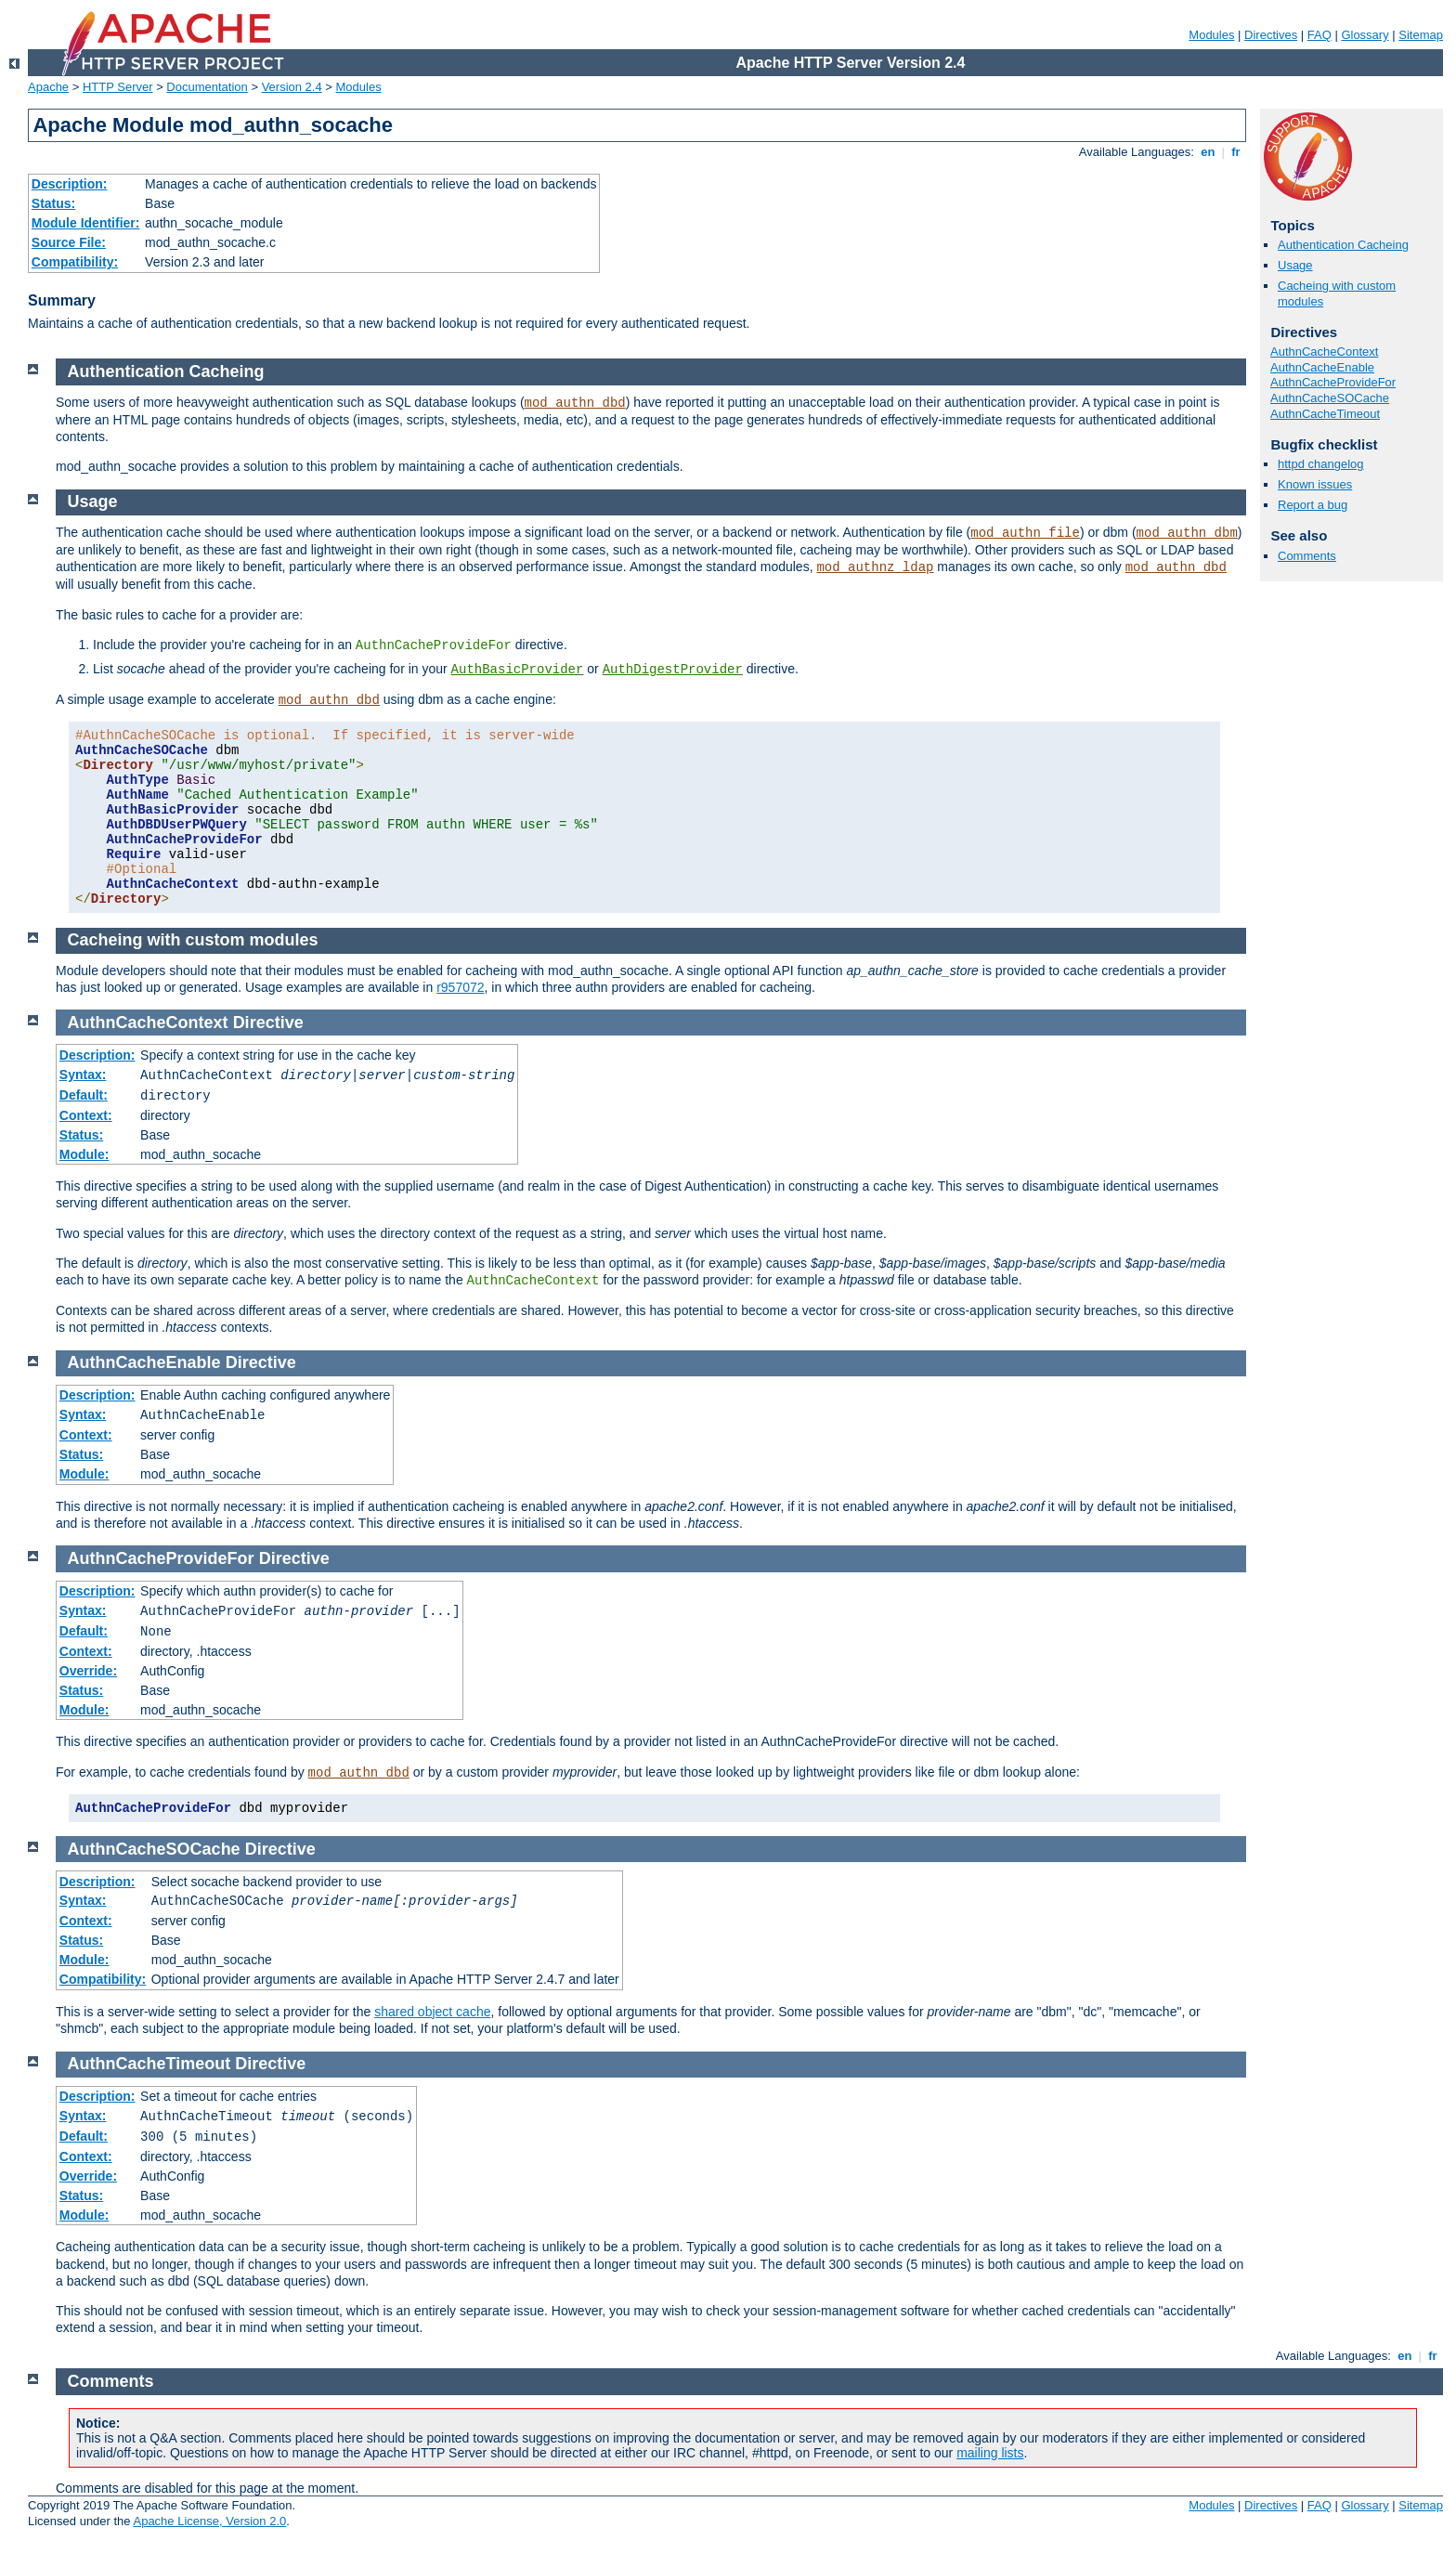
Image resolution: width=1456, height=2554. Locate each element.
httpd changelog (1321, 464)
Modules (1211, 35)
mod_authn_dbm (1187, 533)
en (1208, 152)
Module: (84, 1154)
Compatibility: (75, 261)
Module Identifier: (86, 222)
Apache (48, 87)
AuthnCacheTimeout (1325, 414)
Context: (85, 1115)
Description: (70, 183)
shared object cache (432, 2011)
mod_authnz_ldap (874, 567)
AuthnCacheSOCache (1329, 398)
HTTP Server (118, 87)
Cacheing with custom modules (193, 940)
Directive (268, 1022)
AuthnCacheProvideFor (1333, 382)
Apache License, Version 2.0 (209, 2521)
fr (1236, 152)
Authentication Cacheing (1343, 245)
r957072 (460, 987)
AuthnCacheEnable (1322, 367)
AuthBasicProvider (517, 669)
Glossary (1364, 35)
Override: (88, 1670)
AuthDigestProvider (673, 669)
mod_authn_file (1025, 533)
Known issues (1315, 484)
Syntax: (83, 1074)
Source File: (69, 242)
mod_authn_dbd (575, 403)
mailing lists (989, 2452)
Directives (1270, 35)
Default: (83, 1095)
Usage (1295, 265)
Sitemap (1420, 35)
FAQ (1319, 35)
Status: (53, 203)
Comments (1307, 556)
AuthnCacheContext (1324, 351)
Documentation (206, 87)
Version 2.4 (292, 87)
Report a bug (1312, 505)
